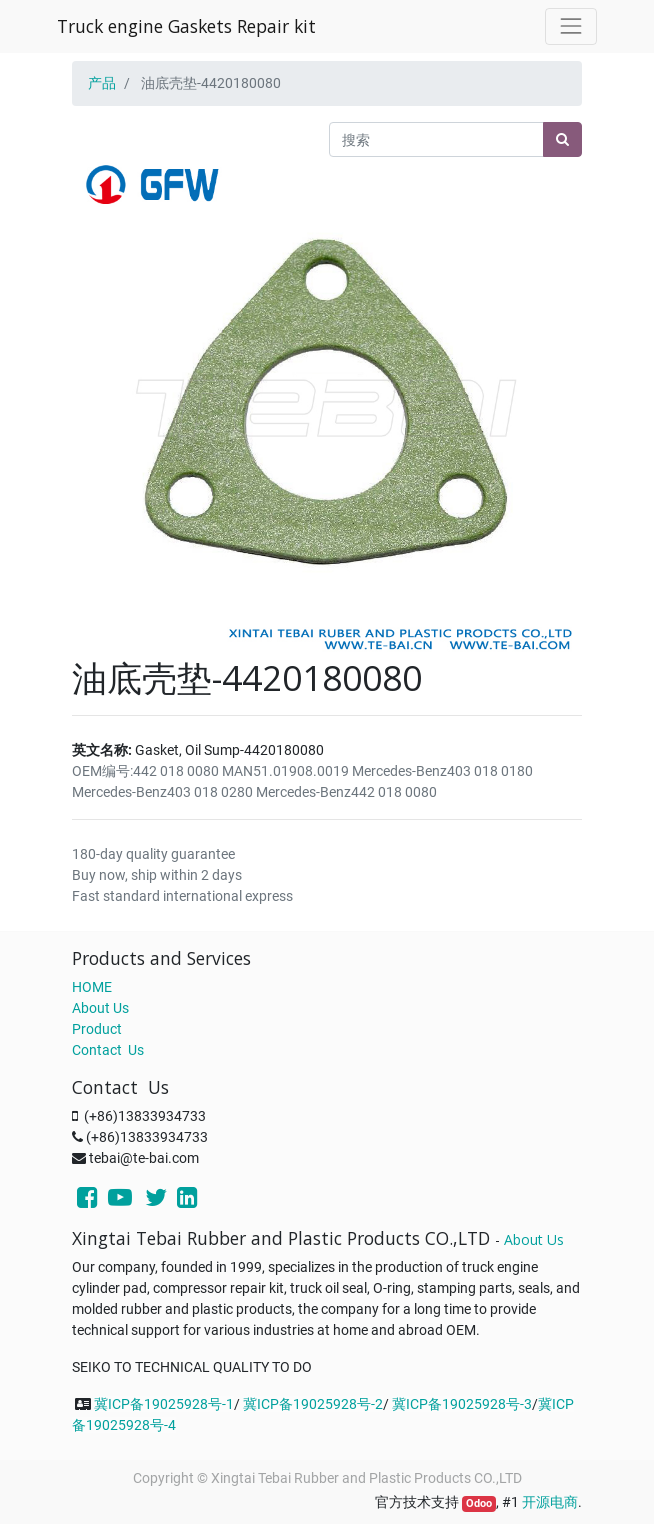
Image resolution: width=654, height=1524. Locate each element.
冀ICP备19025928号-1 (164, 1404)
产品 (102, 83)
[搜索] (562, 139)
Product (97, 1029)
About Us (100, 1008)
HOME (92, 987)
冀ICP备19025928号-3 (462, 1404)
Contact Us (108, 1050)
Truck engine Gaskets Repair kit (186, 26)
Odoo (479, 1503)
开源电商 (550, 1502)
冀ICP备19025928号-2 (313, 1404)
